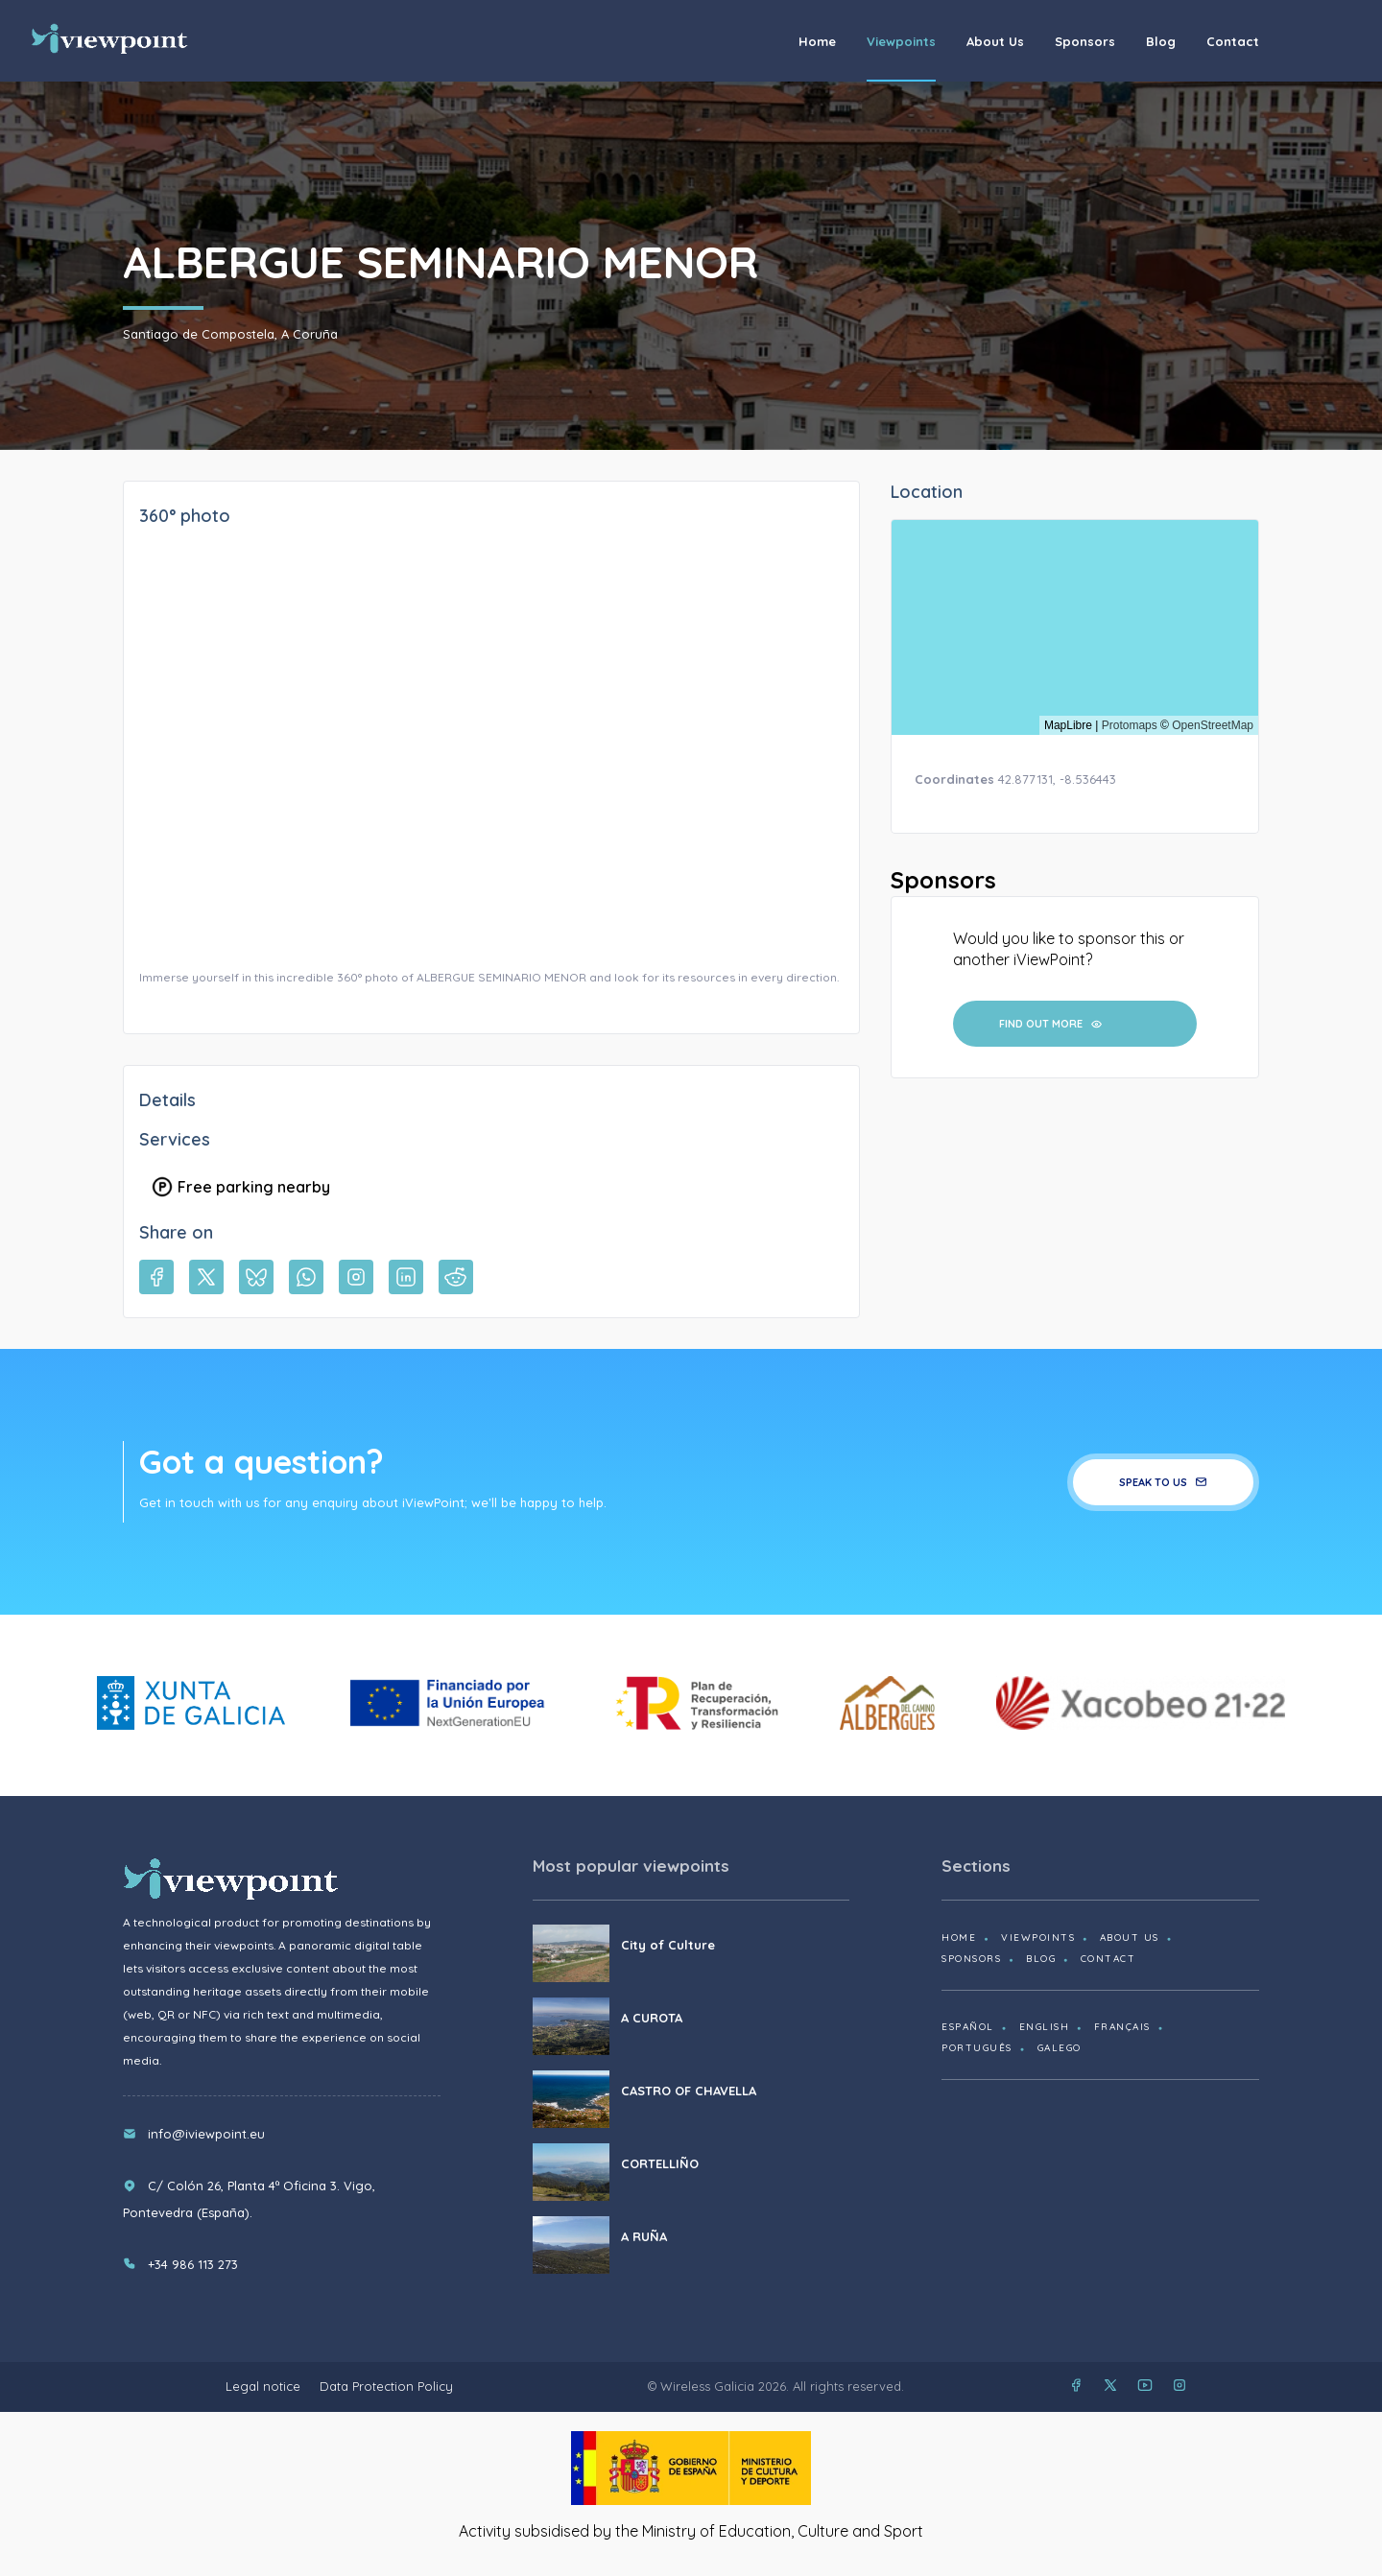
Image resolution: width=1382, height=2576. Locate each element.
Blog (1161, 41)
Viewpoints (901, 41)
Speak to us (1163, 1482)
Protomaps (1129, 725)
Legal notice (263, 2386)
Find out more (1051, 1023)
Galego (1059, 2048)
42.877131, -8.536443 (1057, 779)
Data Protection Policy (386, 2386)
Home (817, 41)
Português (977, 2048)
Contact (1232, 41)
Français (1122, 2027)
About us (995, 41)
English (1044, 2027)
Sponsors (1085, 41)
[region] (1075, 627)
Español (967, 2027)
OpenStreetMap (1212, 725)
